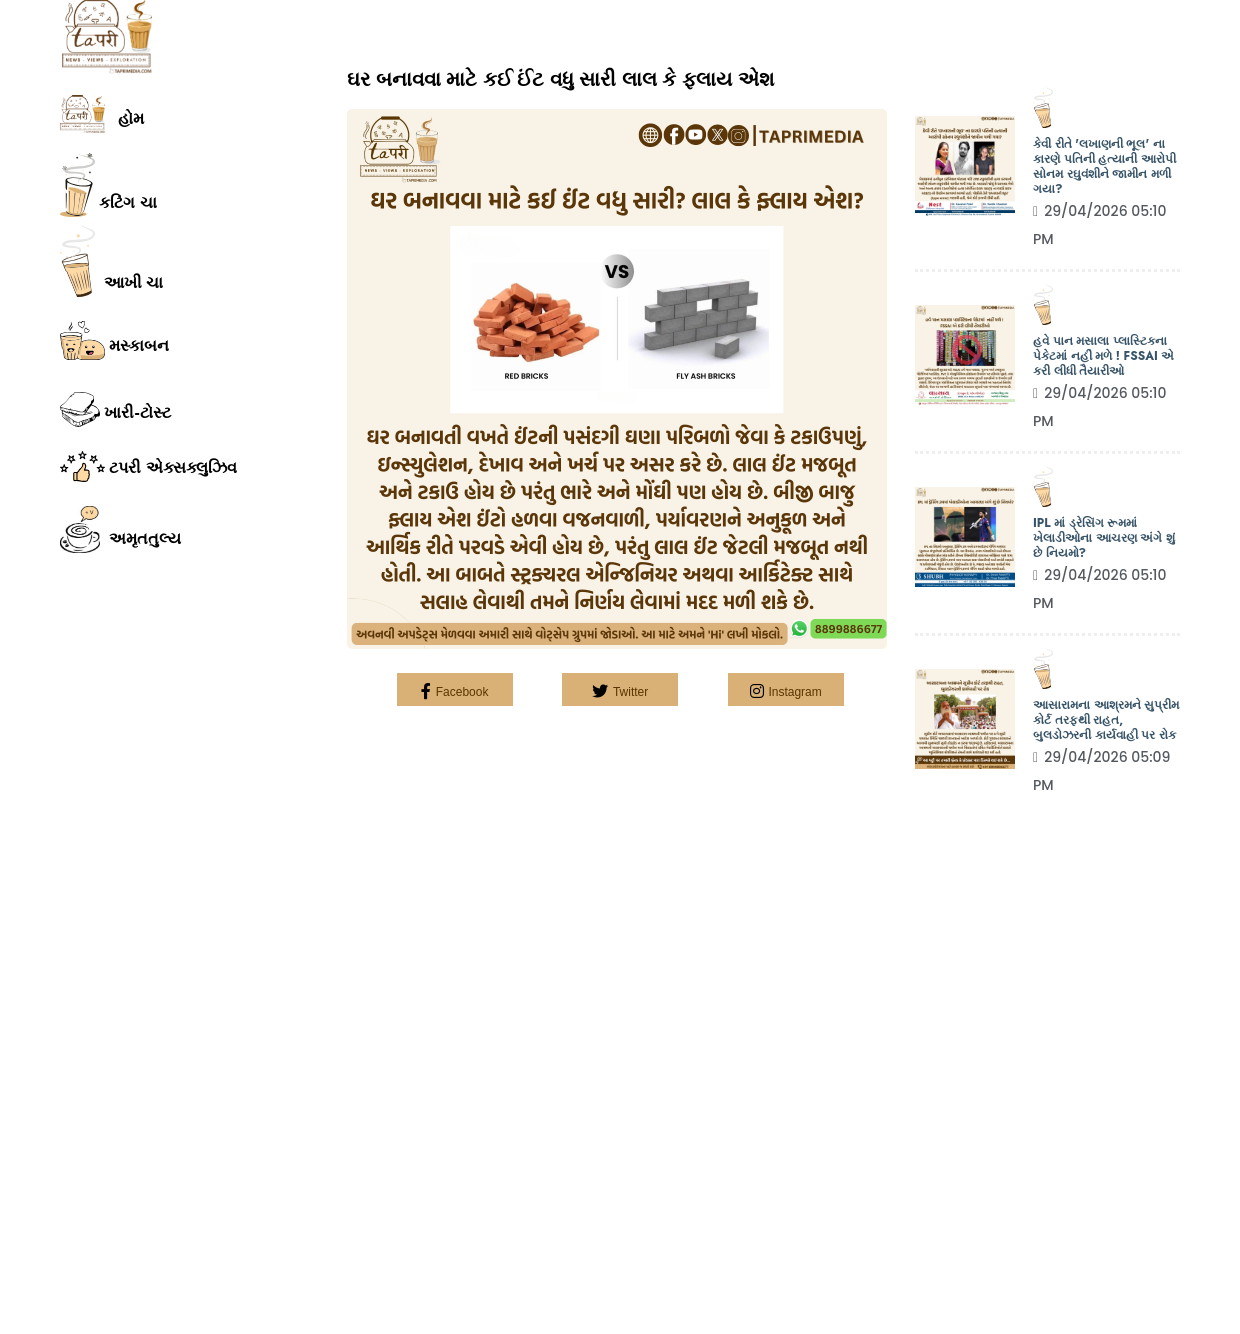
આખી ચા (111, 261)
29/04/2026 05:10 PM (1100, 225)
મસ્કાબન (114, 341)
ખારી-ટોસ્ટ (115, 409)
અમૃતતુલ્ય (120, 530)
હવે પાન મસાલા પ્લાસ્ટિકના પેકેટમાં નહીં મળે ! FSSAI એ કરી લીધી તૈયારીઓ (1103, 356)
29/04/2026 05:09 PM (1102, 771)
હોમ (102, 114)
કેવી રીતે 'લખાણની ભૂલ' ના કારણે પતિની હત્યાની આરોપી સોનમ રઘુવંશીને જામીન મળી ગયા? (1104, 167)
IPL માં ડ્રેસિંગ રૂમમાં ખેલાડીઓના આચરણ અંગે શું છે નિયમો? (1104, 538)
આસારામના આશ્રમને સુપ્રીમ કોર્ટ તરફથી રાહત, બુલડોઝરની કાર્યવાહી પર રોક (1106, 720)
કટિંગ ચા (108, 185)
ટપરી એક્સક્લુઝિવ (148, 466)
